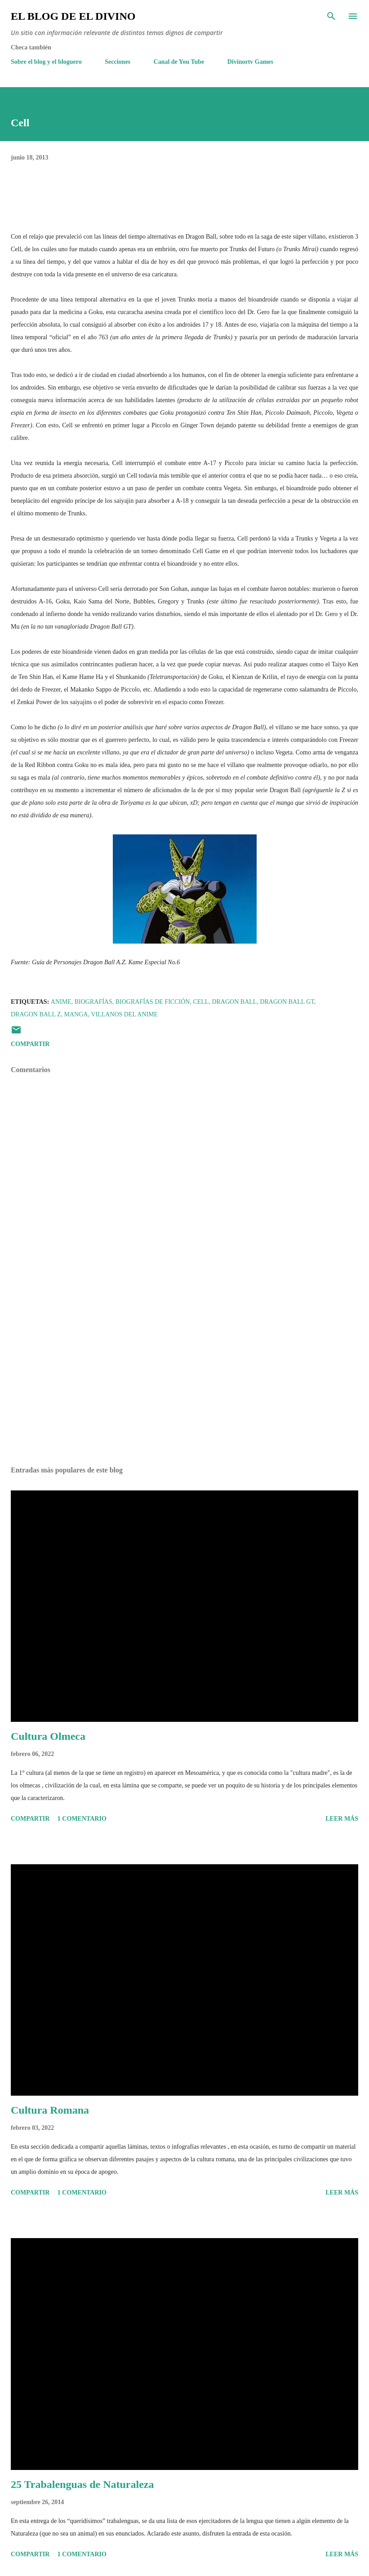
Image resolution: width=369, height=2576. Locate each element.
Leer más (341, 1818)
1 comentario (82, 1818)
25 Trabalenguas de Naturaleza (82, 2484)
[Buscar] (331, 16)
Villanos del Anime (124, 1014)
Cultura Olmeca (48, 1736)
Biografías (93, 1001)
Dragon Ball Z (36, 1014)
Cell (201, 1001)
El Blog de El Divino (73, 16)
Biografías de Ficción (153, 1001)
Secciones (117, 61)
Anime (61, 1001)
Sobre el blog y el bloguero (46, 61)
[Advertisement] (184, 1374)
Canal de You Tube (179, 61)
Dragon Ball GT (287, 1001)
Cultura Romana (50, 2110)
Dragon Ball (234, 1001)
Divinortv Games (250, 61)
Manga (76, 1014)
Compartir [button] (30, 1044)
